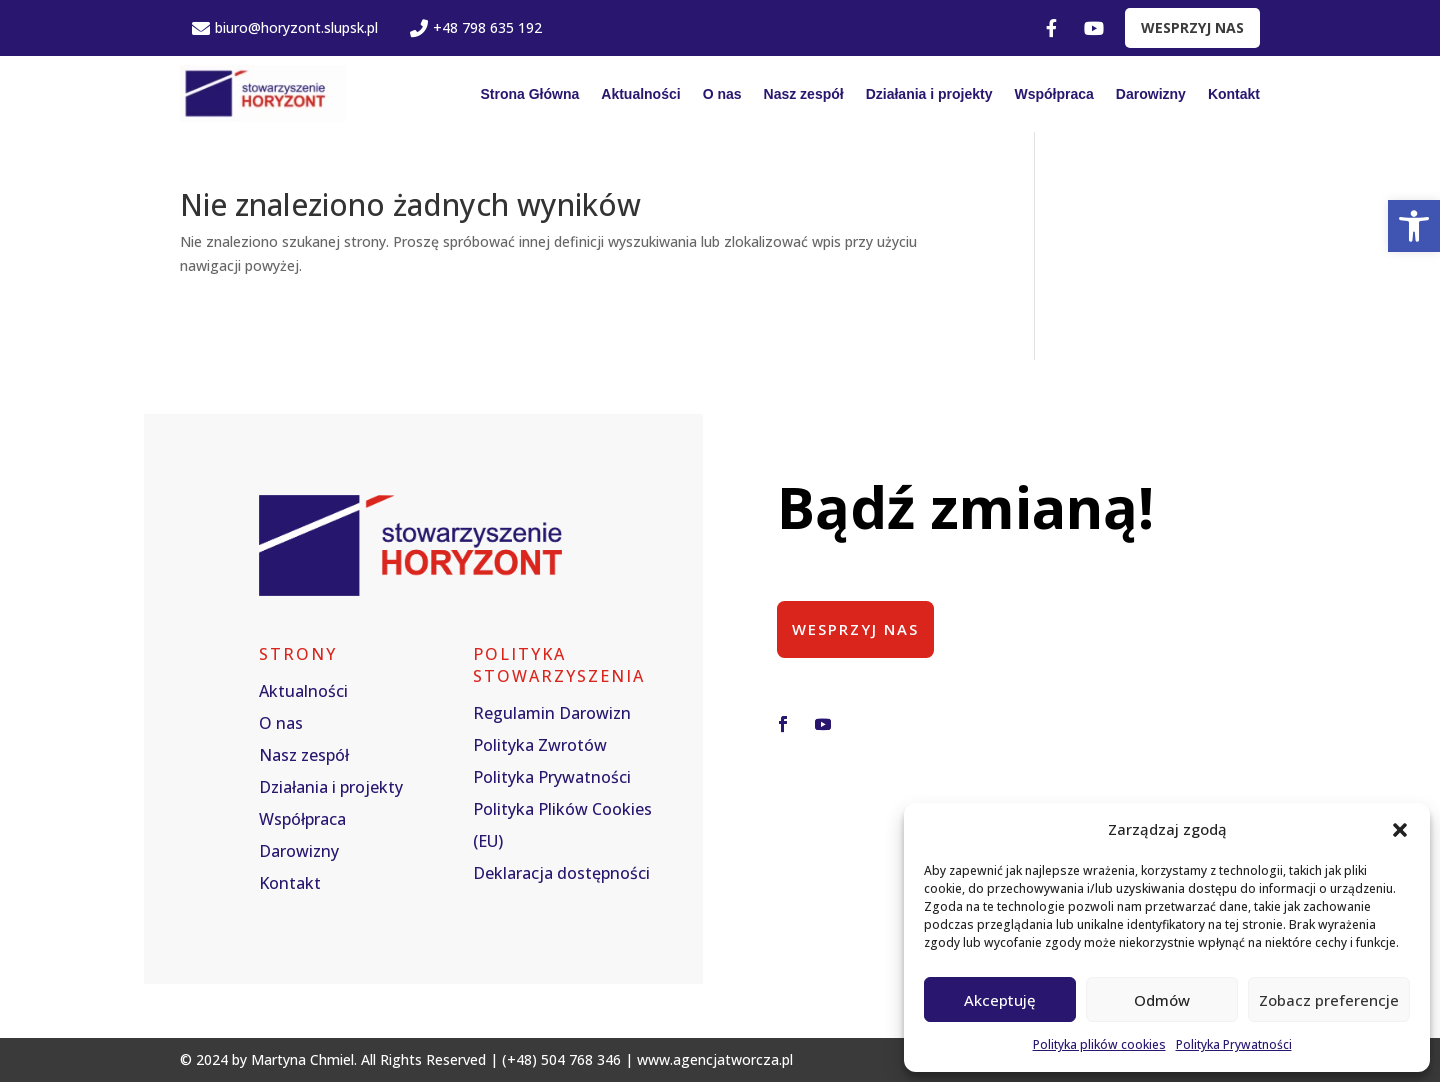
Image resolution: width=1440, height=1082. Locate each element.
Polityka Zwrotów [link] (540, 745)
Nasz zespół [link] (804, 94)
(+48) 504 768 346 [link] (561, 1059)
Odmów (1162, 1000)
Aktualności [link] (640, 94)
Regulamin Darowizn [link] (552, 713)
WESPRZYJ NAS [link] (1192, 27)
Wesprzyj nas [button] (856, 629)
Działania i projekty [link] (929, 94)
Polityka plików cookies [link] (1099, 1044)
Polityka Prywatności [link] (1234, 1044)
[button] (1400, 830)
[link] (1414, 226)
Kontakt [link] (1234, 94)
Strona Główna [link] (529, 94)
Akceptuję (1000, 1000)
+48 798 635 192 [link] (476, 27)
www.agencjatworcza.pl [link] (715, 1059)
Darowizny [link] (1151, 94)
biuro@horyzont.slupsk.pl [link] (285, 27)
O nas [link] (722, 94)
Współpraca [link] (1054, 94)
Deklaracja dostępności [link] (561, 873)
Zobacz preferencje (1329, 1000)
